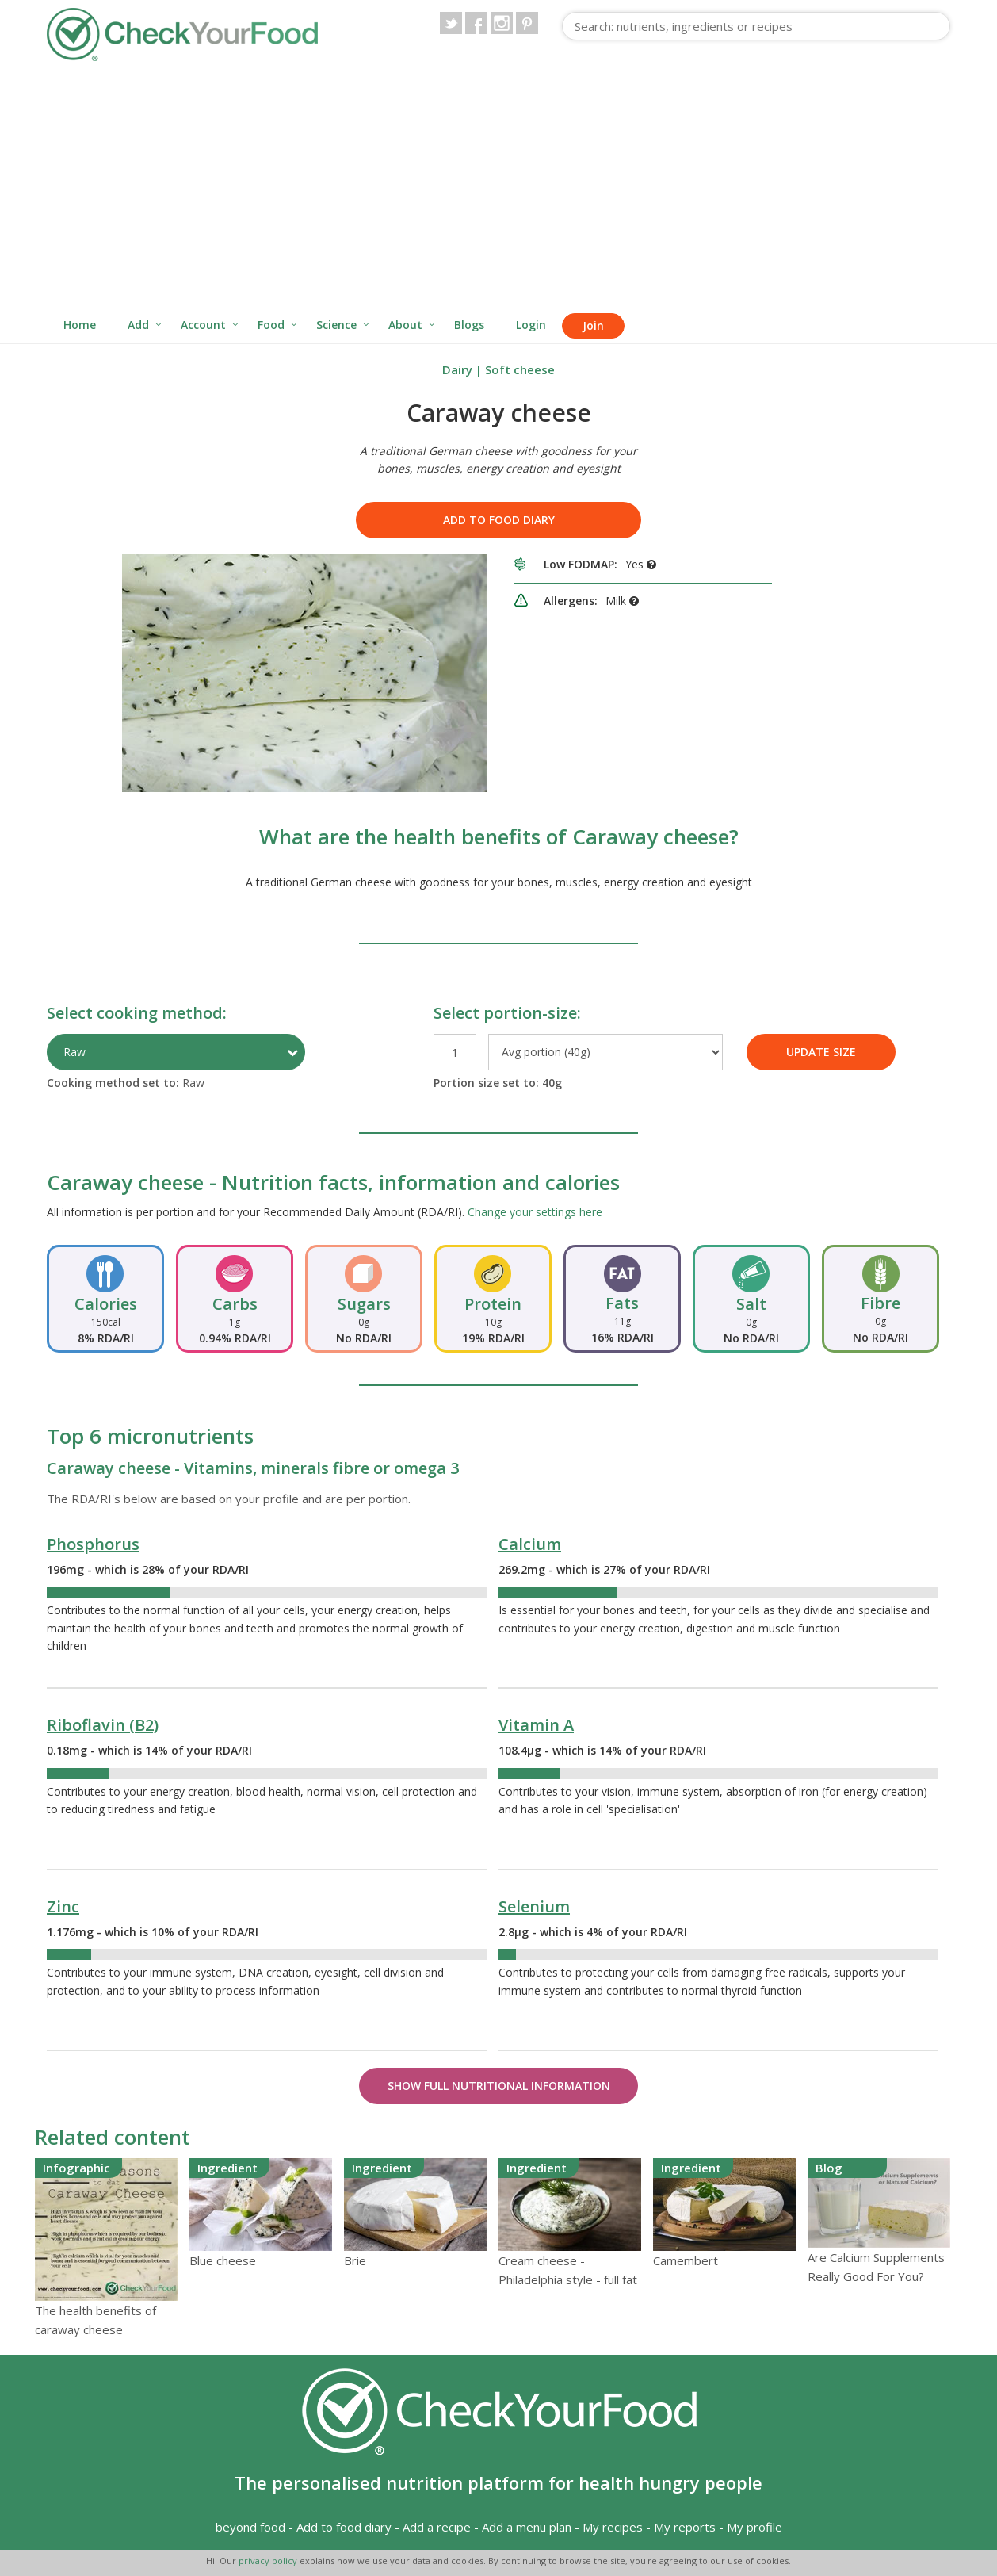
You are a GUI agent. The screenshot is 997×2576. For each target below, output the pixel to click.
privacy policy (269, 2560)
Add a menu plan (526, 2527)
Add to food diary (499, 519)
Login (531, 324)
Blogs (469, 324)
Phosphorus (93, 1544)
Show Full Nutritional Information (499, 2085)
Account (203, 324)
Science (336, 324)
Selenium (534, 1906)
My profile (754, 2527)
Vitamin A (536, 1725)
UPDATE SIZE (821, 1051)
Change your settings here (535, 1211)
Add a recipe (437, 2527)
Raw (74, 1051)
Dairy (457, 369)
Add (138, 324)
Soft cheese (520, 369)
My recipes (613, 2527)
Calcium (529, 1544)
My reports (685, 2527)
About (405, 324)
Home (79, 324)
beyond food (250, 2527)
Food (271, 324)
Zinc (63, 1906)
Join (593, 325)
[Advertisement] (498, 189)
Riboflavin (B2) (103, 1725)
